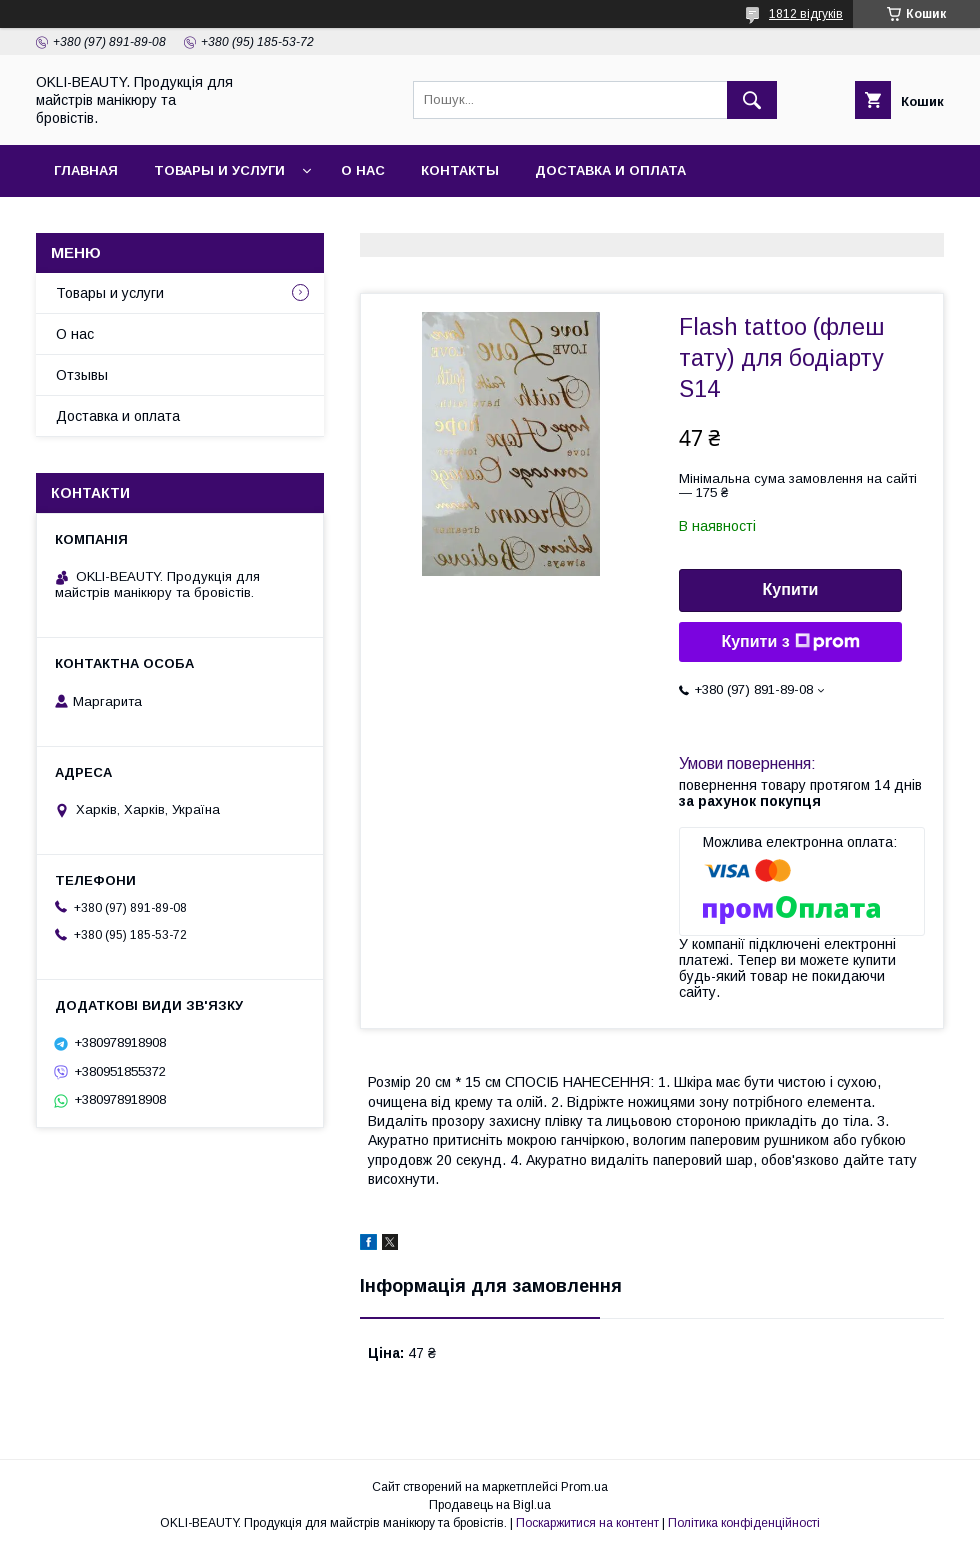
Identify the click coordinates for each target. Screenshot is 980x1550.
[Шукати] (752, 100)
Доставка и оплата (610, 170)
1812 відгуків (806, 14)
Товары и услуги (219, 170)
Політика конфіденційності (744, 1523)
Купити (791, 589)
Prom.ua (584, 1487)
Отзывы (82, 375)
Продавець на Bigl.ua (490, 1505)
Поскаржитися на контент (587, 1523)
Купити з (790, 642)
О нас (363, 170)
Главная (86, 170)
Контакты (460, 170)
